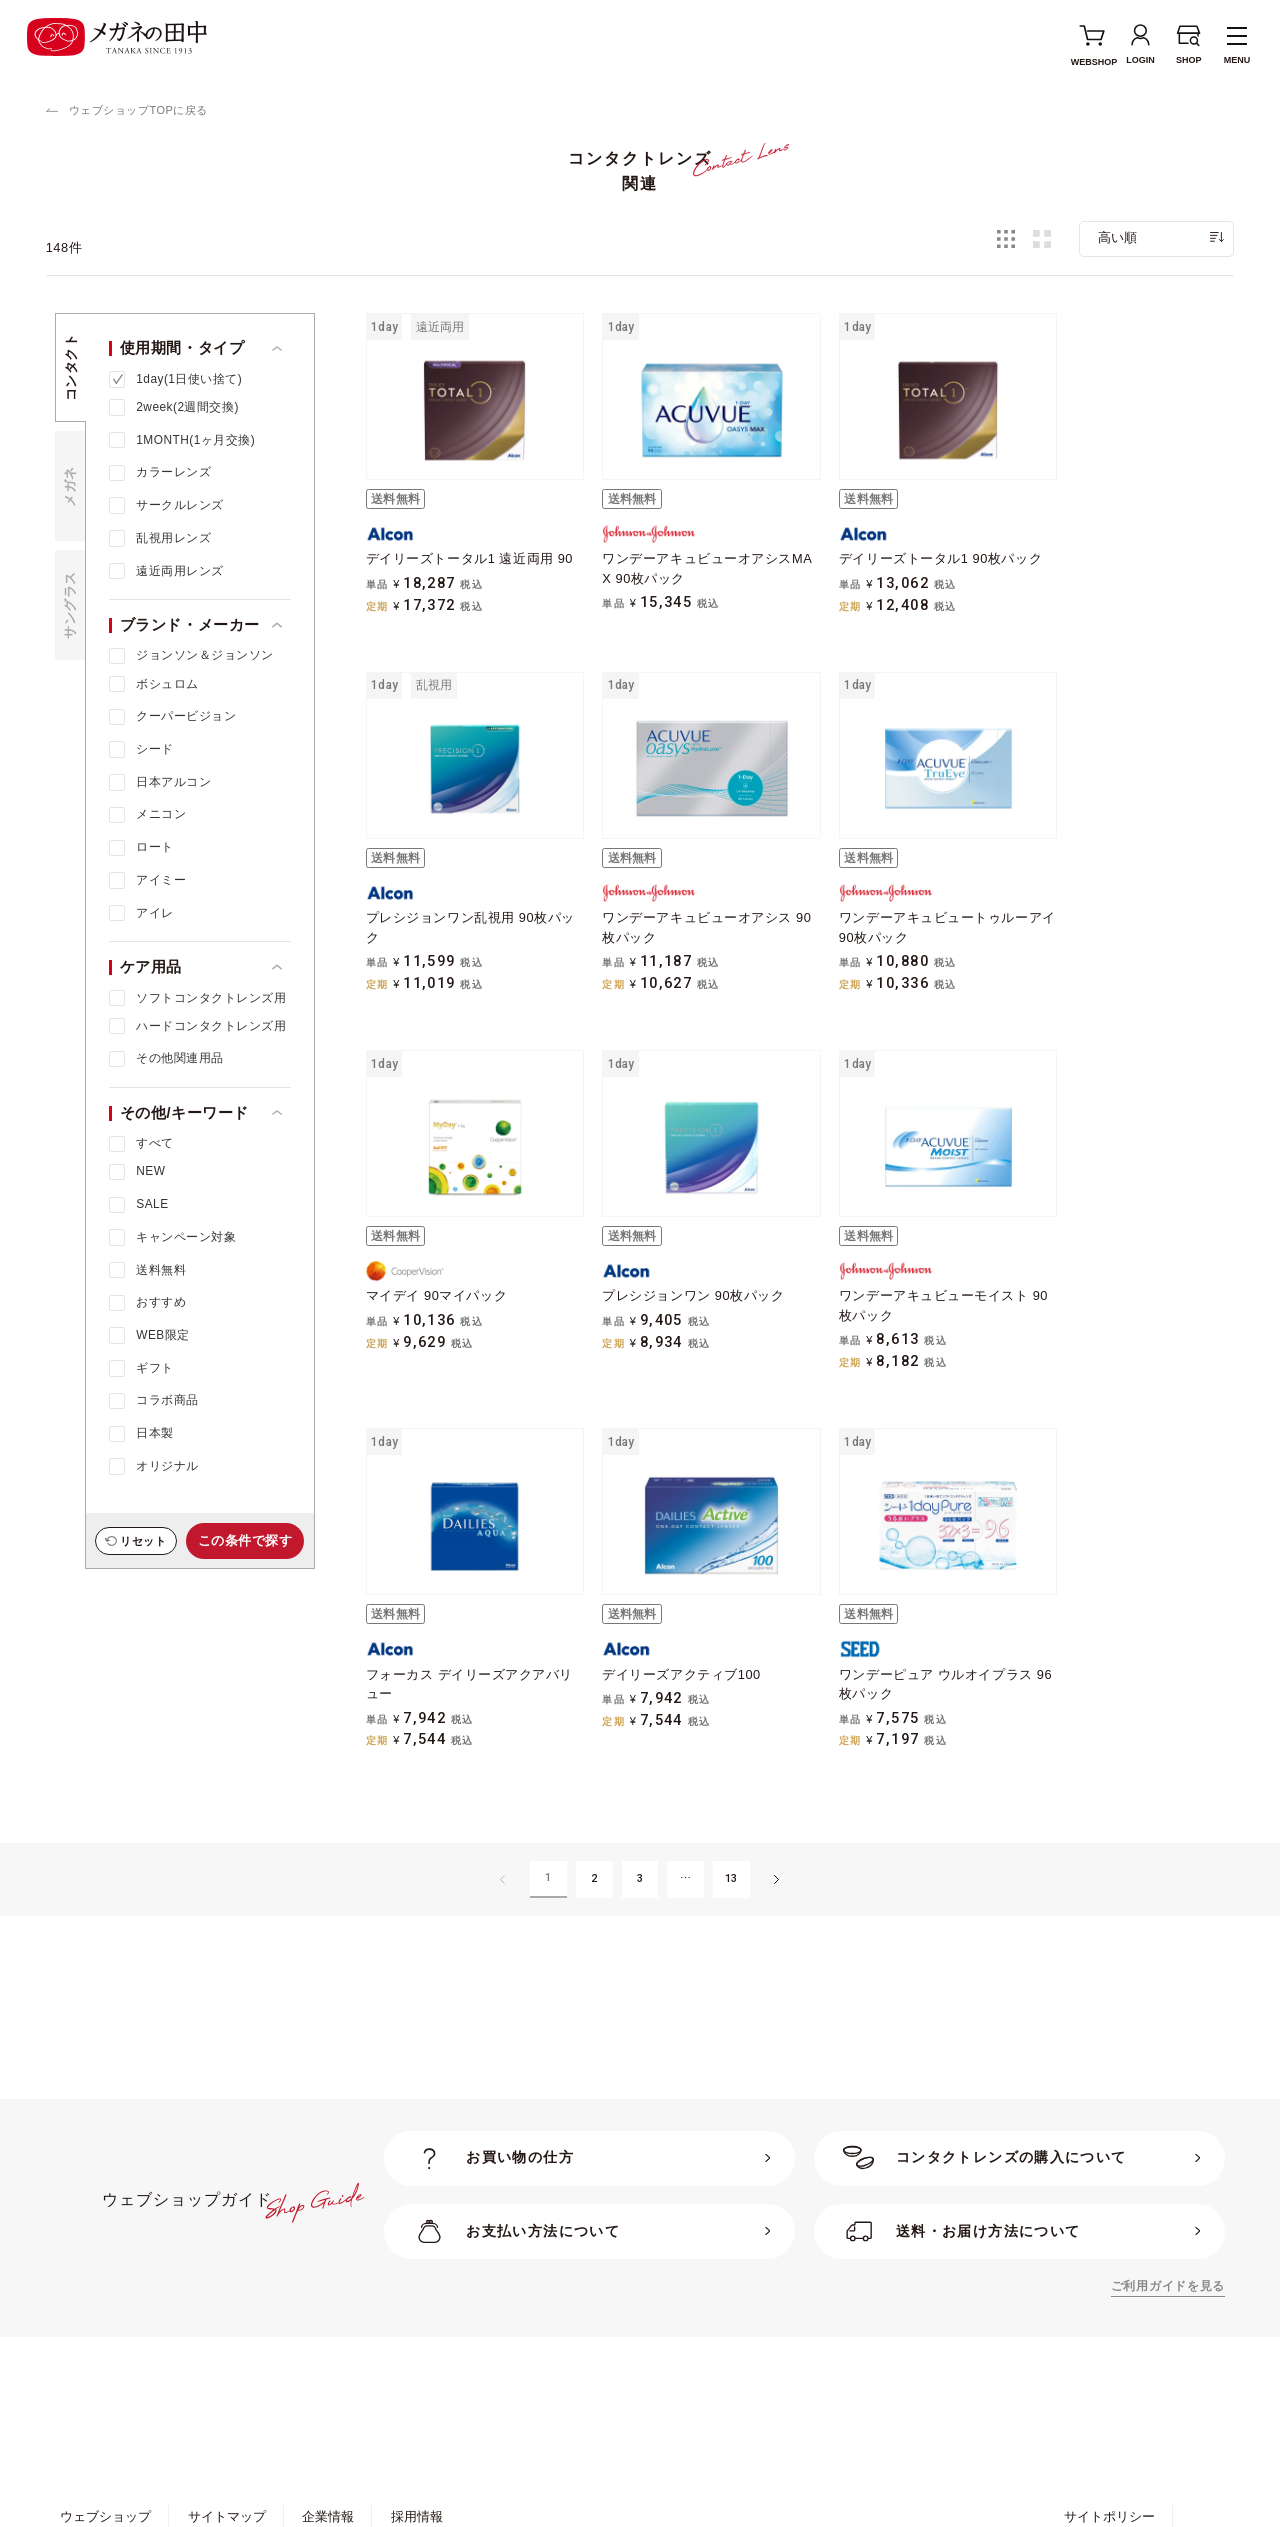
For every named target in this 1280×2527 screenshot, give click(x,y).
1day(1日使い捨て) (189, 379)
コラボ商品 (167, 1400)
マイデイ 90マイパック (875, 914)
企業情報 (328, 2334)
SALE (152, 1204)
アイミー (161, 880)
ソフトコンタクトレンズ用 (211, 998)
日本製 (154, 1433)
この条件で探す (245, 1540)
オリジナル (167, 1466)
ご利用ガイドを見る (1168, 2104)
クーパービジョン (186, 716)
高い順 (1117, 237)
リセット (143, 1541)
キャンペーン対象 (186, 1237)
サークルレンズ (179, 505)
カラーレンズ (173, 472)
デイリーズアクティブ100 (884, 1280)
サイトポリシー (1109, 2334)
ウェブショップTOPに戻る (138, 110)
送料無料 (161, 1270)
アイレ (154, 913)
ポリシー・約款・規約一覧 (138, 2371)
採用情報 (417, 2334)
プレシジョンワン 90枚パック (1115, 914)
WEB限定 (162, 1335)
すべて (154, 1143)
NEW (150, 1171)
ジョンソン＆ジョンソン (204, 655)
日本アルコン (173, 782)
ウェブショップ (105, 2334)
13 (731, 1696)
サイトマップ (227, 2334)
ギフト (154, 1368)
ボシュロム (167, 684)
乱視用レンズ (173, 538)
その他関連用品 (179, 1058)
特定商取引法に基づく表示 (331, 2371)
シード (154, 749)
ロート (154, 847)
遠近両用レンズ (179, 571)
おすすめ (161, 1302)
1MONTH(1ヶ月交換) (195, 440)
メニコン (161, 814)
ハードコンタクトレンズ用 (211, 1026)
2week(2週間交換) (187, 407)
